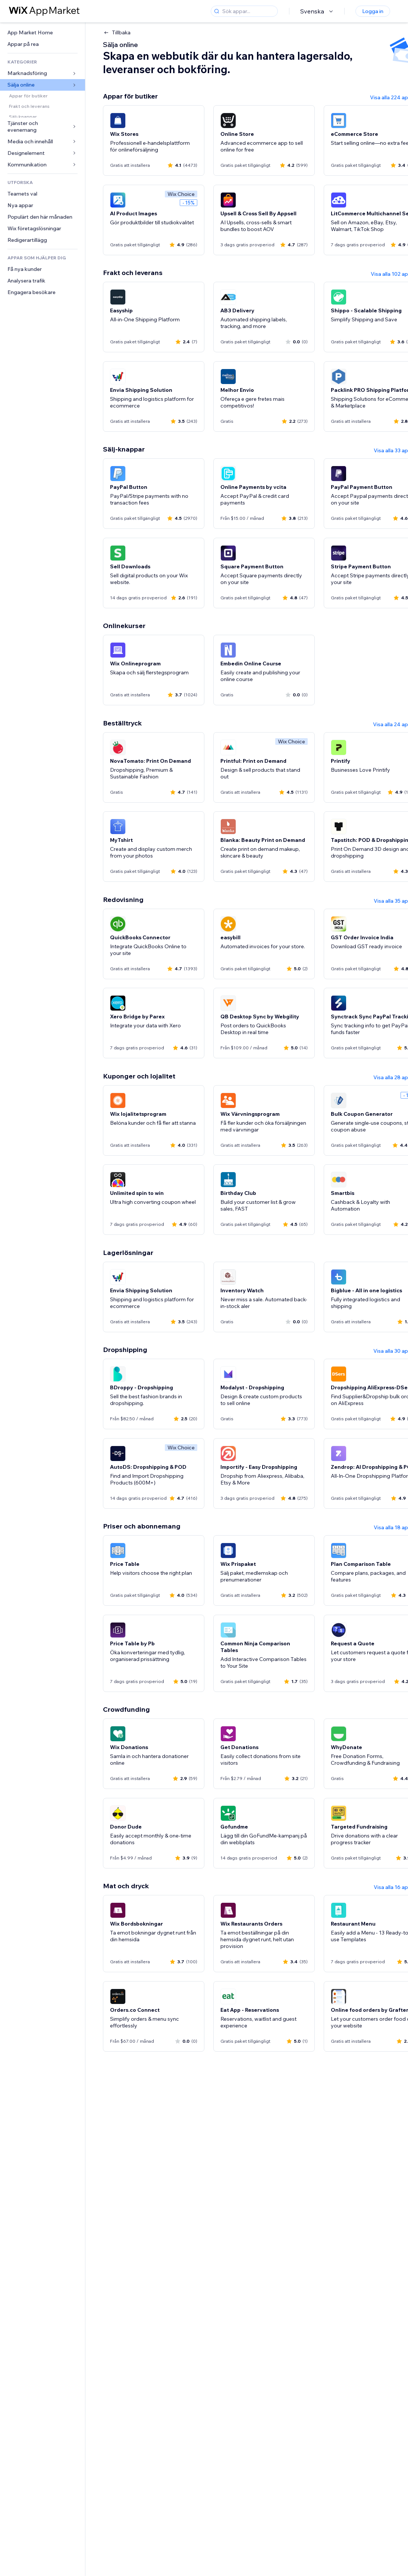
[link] (42, 32)
